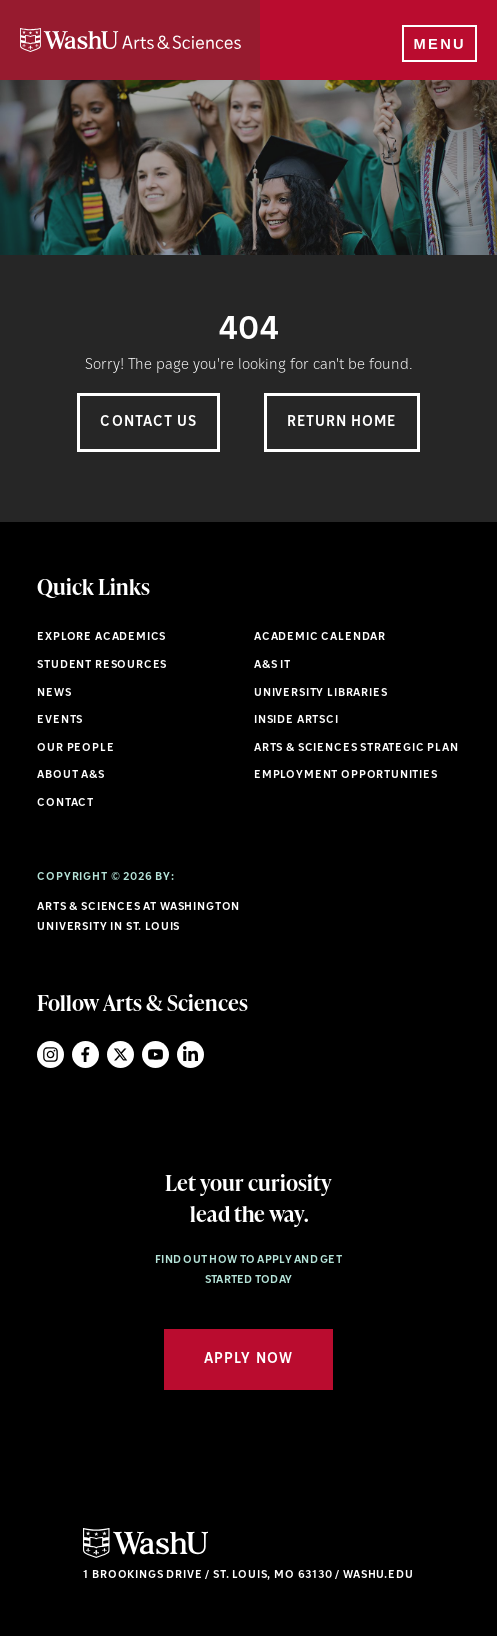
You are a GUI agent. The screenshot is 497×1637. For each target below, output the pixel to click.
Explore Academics (101, 637)
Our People (75, 748)
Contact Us (148, 422)
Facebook (85, 1054)
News (54, 693)
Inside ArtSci (296, 720)
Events (60, 720)
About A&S (70, 775)
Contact (65, 803)
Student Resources (102, 665)
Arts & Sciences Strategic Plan (356, 748)
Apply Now (248, 1359)
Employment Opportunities (346, 775)
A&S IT (272, 665)
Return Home (342, 422)
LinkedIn (190, 1054)
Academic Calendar (320, 637)
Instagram (50, 1054)
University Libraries (321, 693)
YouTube (155, 1054)
